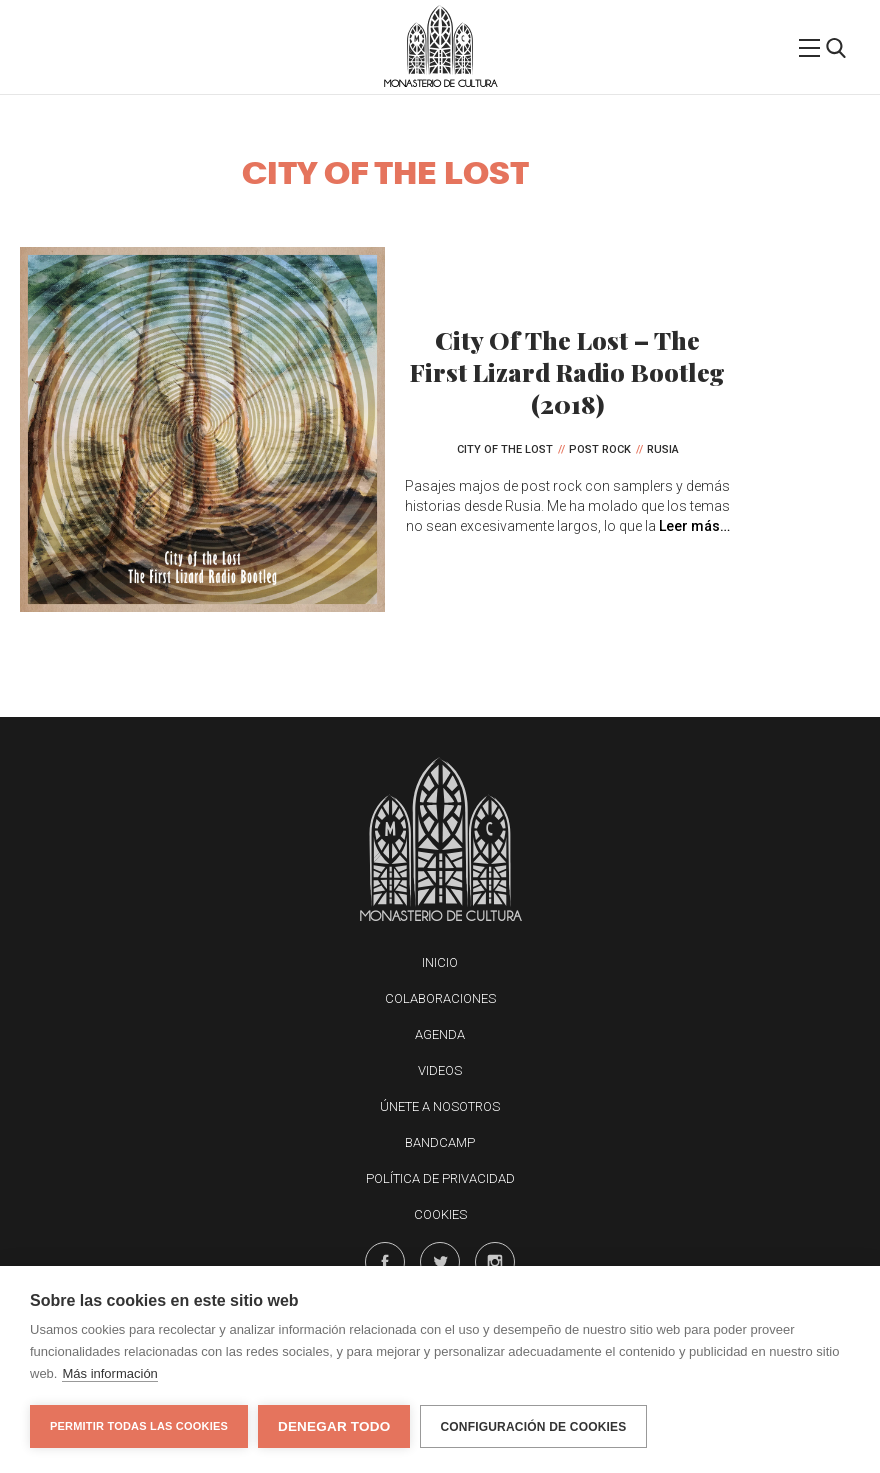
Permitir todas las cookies (139, 1426)
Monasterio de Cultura (440, 83)
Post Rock (600, 449)
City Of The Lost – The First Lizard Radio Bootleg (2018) (567, 371)
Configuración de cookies (533, 1427)
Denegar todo (334, 1426)
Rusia (663, 449)
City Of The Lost (505, 449)
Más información (109, 1373)
